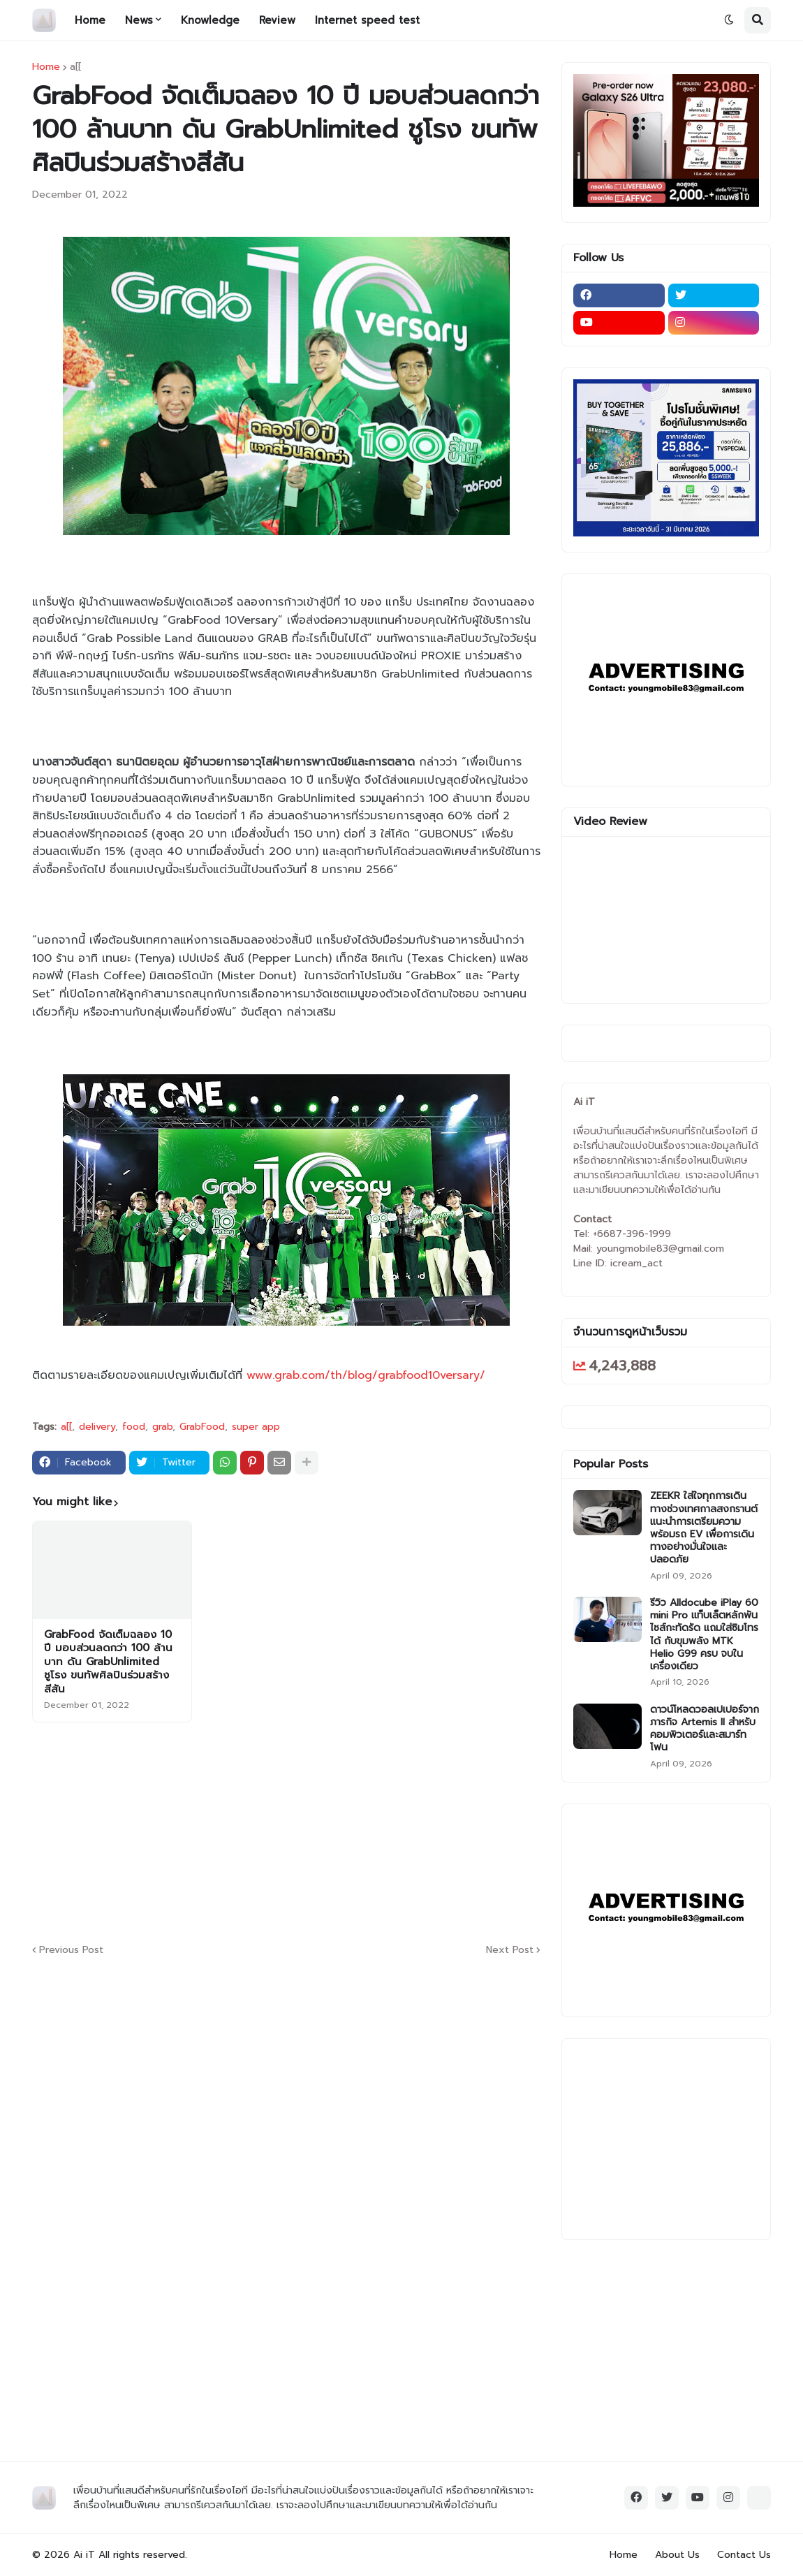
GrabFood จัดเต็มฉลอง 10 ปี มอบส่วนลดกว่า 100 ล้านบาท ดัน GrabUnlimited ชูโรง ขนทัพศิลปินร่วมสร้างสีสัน (108, 1662)
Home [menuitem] (90, 20)
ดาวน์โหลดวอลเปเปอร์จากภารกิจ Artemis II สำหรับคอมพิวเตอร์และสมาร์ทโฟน (704, 1729)
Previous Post (71, 1949)
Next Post (509, 1949)
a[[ (75, 67)
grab (162, 1427)
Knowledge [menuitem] (210, 20)
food (133, 1427)
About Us (677, 2554)
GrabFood (202, 1427)
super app (256, 1427)
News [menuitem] (139, 20)
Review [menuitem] (277, 20)
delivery (97, 1427)
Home (46, 67)
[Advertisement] (370, 1830)
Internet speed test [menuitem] (367, 20)
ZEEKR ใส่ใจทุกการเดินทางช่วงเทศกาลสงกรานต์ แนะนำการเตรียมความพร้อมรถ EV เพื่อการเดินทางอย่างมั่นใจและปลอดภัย (704, 1528)
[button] (729, 20)
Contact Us (744, 2554)
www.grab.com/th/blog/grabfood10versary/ (365, 1375)
